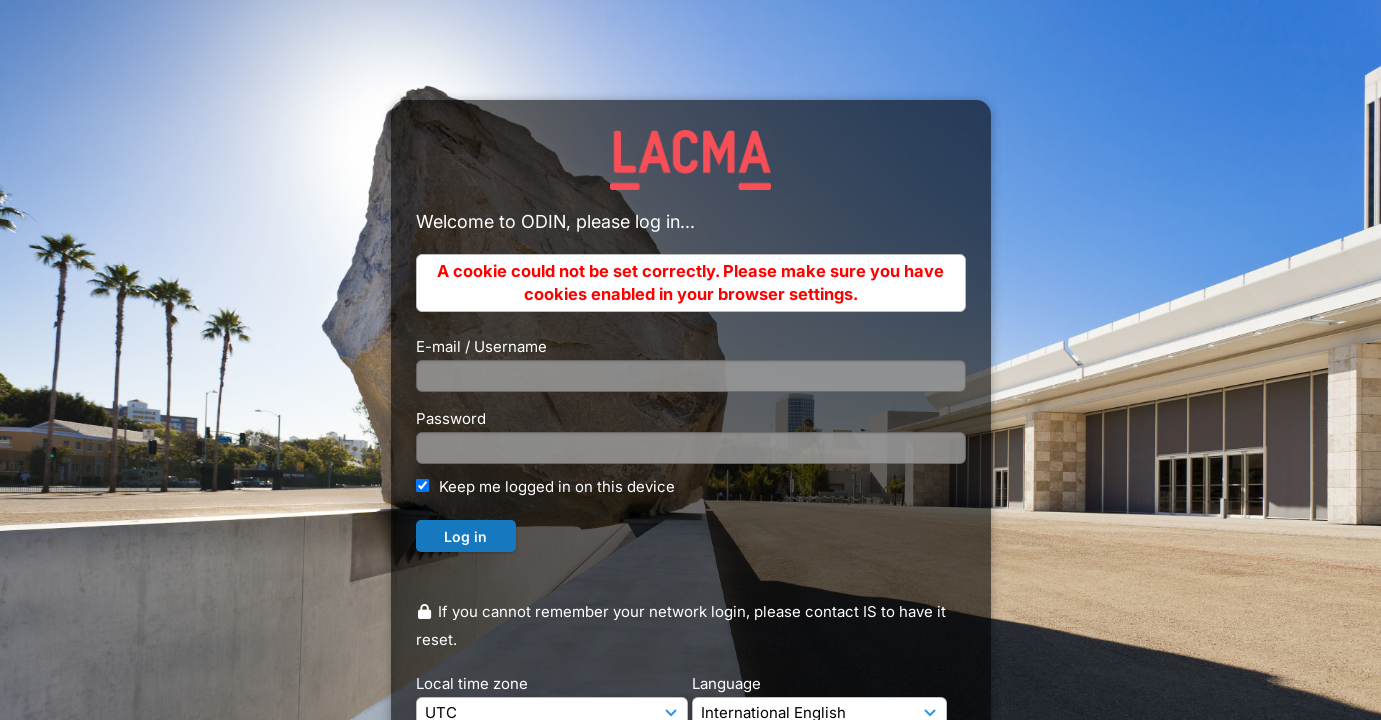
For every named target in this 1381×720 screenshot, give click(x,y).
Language (726, 683)
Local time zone (472, 683)
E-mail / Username (481, 346)
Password (451, 418)
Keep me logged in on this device (557, 486)
